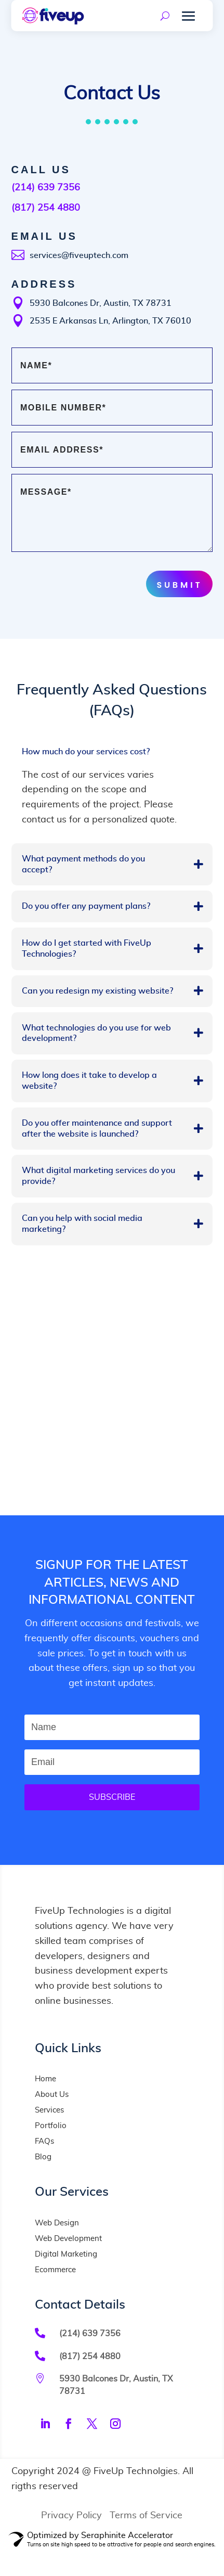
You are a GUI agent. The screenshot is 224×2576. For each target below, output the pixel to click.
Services (49, 2110)
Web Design (57, 2223)
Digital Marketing (66, 2254)
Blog (43, 2157)
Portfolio (51, 2126)
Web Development (68, 2239)
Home (45, 2079)
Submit (179, 585)
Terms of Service (146, 2515)
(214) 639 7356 (45, 187)
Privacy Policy (71, 2515)
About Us (52, 2094)
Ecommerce (55, 2270)
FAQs (44, 2141)
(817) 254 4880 (45, 208)
